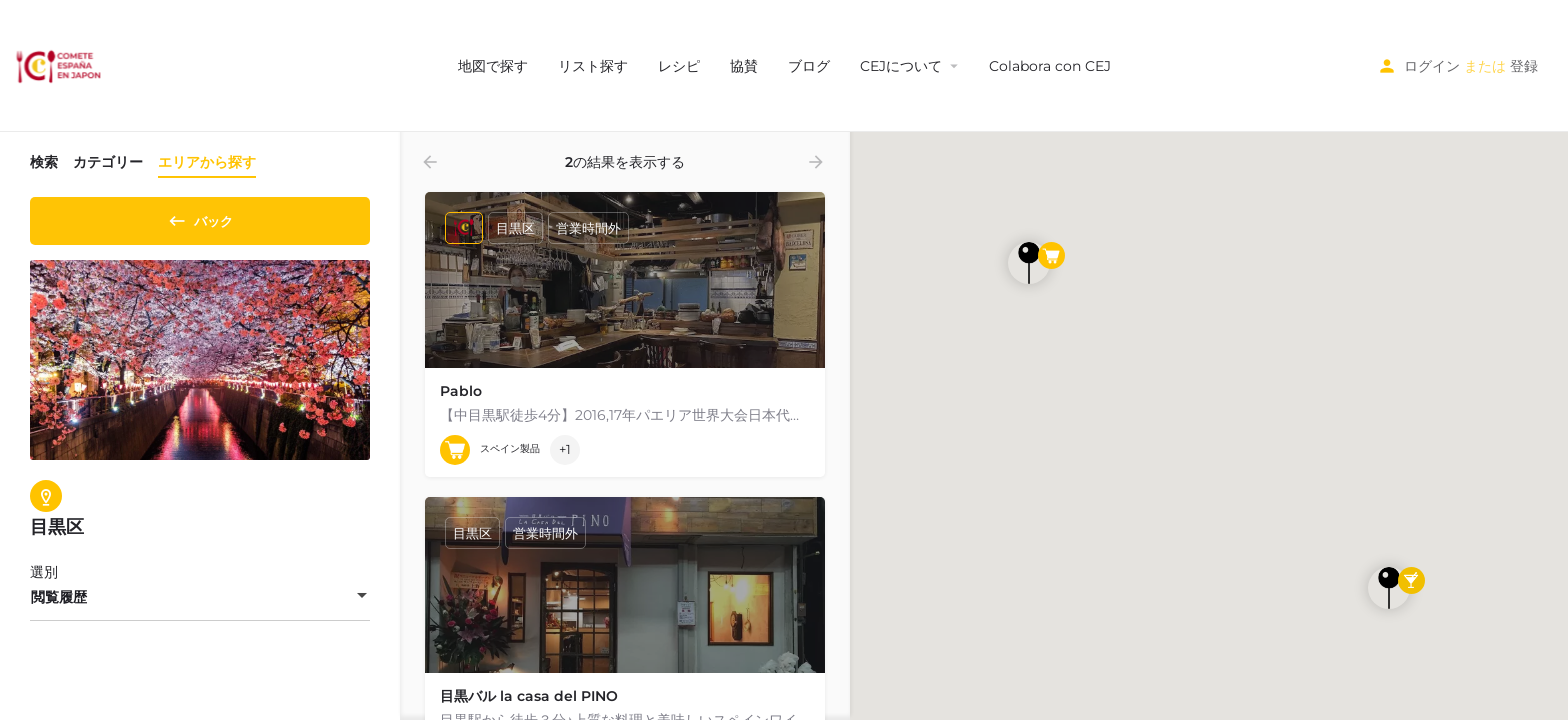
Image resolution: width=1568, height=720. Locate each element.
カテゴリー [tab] (108, 162)
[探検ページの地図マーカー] (1029, 263)
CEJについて (901, 66)
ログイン (1432, 66)
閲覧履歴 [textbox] (59, 604)
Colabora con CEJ (1050, 66)
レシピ (679, 66)
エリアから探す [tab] (207, 162)
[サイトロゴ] (60, 65)
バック (200, 217)
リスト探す (593, 66)
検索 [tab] (44, 162)
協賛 (744, 66)
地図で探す (493, 66)
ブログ (809, 66)
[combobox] (200, 604)
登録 (1524, 66)
